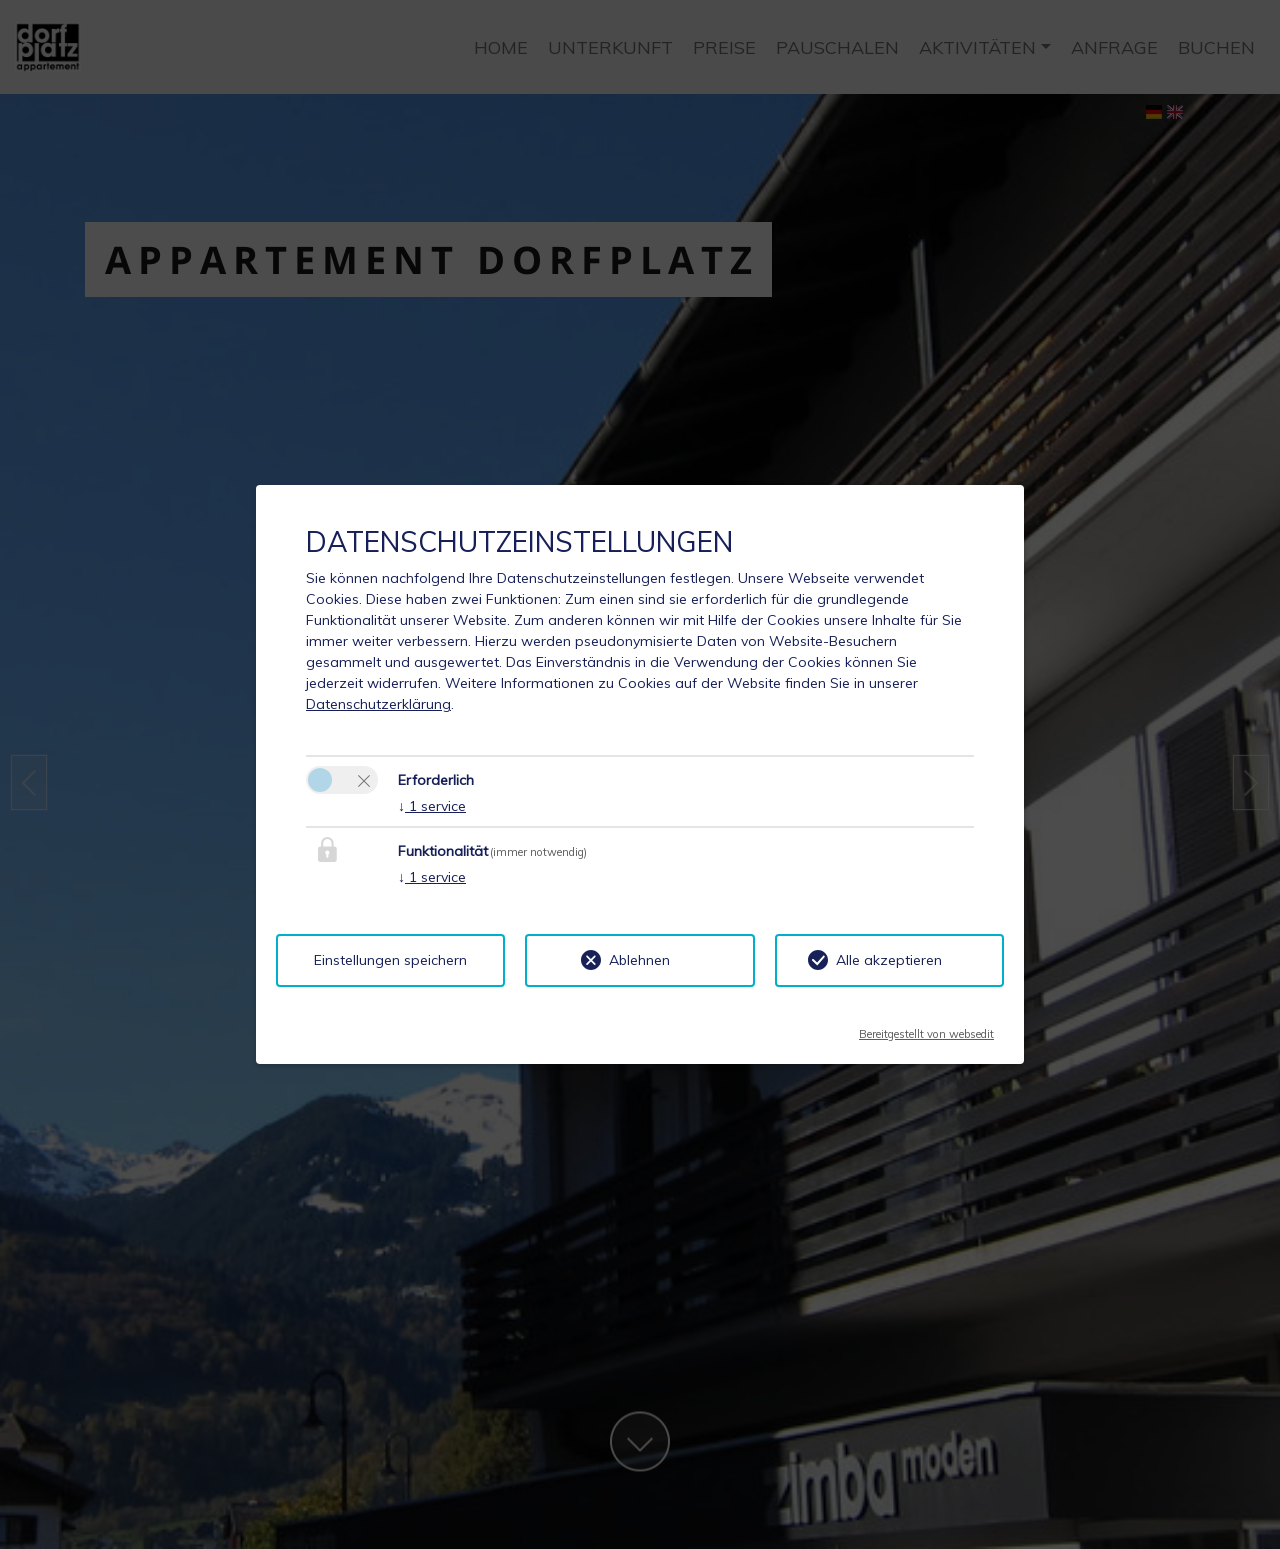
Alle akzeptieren (889, 960)
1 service (432, 806)
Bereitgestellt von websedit (926, 1028)
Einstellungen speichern (390, 960)
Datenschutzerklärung (378, 704)
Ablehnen (639, 960)
